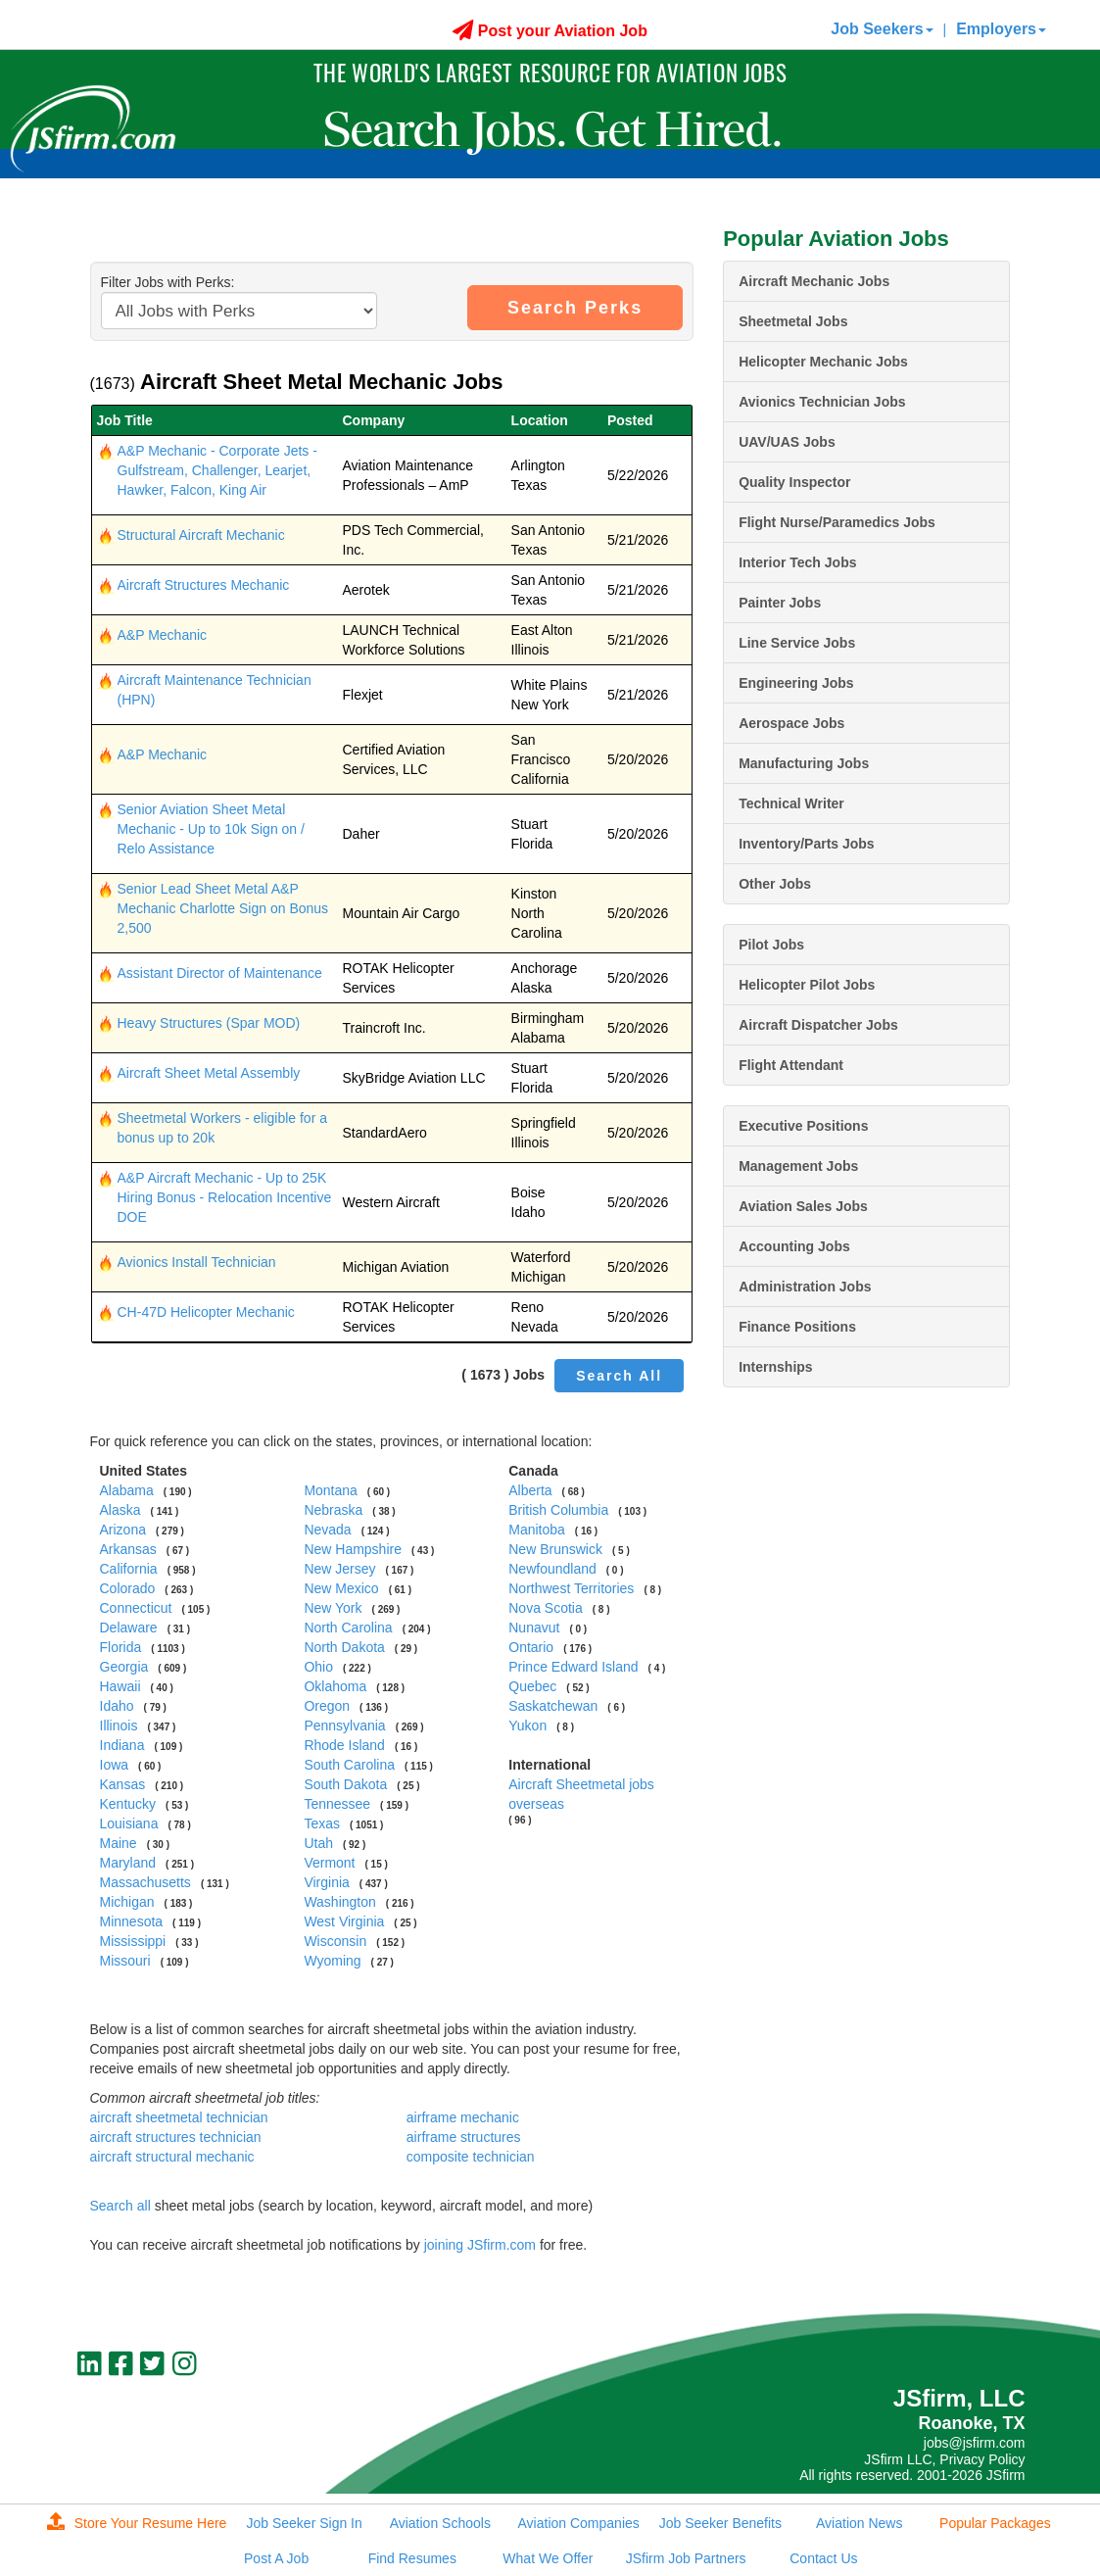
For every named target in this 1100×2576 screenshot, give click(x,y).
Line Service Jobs (797, 643)
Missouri (125, 1960)
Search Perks (575, 307)
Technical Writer (791, 803)
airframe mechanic (463, 2117)
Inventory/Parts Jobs (807, 843)
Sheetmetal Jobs (793, 321)
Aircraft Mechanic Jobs (814, 281)
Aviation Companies (579, 2523)
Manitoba (536, 1529)
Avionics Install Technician (197, 1262)
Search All (619, 1376)
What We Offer (547, 2558)
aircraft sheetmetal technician (179, 2117)
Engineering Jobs (796, 683)
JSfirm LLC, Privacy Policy (944, 2459)
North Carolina (348, 1627)
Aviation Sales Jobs (803, 1206)
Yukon (527, 1725)
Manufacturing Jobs (804, 763)
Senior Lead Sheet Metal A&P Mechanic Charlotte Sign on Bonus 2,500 (223, 908)
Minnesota (132, 1921)
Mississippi (133, 1941)
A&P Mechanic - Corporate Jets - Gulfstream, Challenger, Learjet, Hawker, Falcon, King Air (217, 470)
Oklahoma (335, 1686)
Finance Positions (797, 1327)
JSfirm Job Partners (686, 2558)
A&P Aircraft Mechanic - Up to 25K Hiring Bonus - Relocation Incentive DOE (225, 1197)
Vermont (329, 1863)
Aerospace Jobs (791, 723)
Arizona (123, 1529)
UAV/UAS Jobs (787, 442)
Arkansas (128, 1549)
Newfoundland (552, 1569)
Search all (120, 2205)
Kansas (123, 1784)
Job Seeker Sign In (303, 2523)
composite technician (471, 2156)
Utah (318, 1843)
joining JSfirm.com (480, 2245)
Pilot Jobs (771, 944)
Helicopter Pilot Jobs (807, 985)
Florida (121, 1647)
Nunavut (533, 1627)
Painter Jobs (780, 602)
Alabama (127, 1490)
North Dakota (344, 1647)
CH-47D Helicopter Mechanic (206, 1312)
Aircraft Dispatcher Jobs (818, 1025)
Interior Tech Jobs (797, 562)
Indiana (122, 1745)
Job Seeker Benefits (720, 2523)
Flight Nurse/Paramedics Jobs (837, 522)
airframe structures (464, 2137)
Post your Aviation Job (550, 31)
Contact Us (823, 2558)
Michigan (127, 1902)
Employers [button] (1001, 29)
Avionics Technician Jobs (822, 402)
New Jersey (339, 1569)
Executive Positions (803, 1126)
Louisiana (129, 1823)
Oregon (327, 1706)
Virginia (326, 1882)
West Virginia (344, 1921)
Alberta (529, 1490)
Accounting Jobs (794, 1246)
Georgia (124, 1667)
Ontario (530, 1647)
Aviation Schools (440, 2523)
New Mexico (341, 1588)
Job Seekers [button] (882, 29)
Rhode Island (344, 1745)
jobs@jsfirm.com (975, 2443)
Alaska (120, 1510)
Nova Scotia (545, 1608)
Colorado (128, 1588)
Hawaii (120, 1686)
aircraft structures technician (176, 2137)
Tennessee (337, 1804)
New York (332, 1608)
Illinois (119, 1725)
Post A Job (276, 2558)
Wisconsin (335, 1941)
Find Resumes (412, 2558)
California (129, 1569)
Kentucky (128, 1804)
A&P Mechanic (163, 635)
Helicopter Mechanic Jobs (823, 361)
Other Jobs (775, 884)
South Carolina (349, 1765)
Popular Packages (995, 2523)
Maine (118, 1843)
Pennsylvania (344, 1725)
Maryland (128, 1863)
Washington (339, 1902)
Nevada (327, 1529)
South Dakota (345, 1784)
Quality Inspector (794, 482)
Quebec (532, 1686)
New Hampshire (353, 1549)
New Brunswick (555, 1549)
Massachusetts (145, 1882)
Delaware (129, 1627)
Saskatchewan (553, 1706)
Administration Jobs (805, 1286)
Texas (322, 1823)
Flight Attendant (791, 1065)
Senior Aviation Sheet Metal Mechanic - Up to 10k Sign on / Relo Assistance (211, 829)
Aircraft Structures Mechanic (204, 585)
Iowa (114, 1765)
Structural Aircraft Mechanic (201, 535)
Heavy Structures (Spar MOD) (209, 1023)
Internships (775, 1367)
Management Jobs (798, 1166)
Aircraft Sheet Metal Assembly (209, 1073)
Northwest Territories (571, 1588)
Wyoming (332, 1960)
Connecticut (136, 1608)
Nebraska (333, 1510)
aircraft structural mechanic (172, 2156)
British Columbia (558, 1510)
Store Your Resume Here (137, 2523)
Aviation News (859, 2523)
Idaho (117, 1706)
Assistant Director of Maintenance (220, 973)
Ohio (318, 1667)
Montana (330, 1490)
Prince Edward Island (573, 1667)
